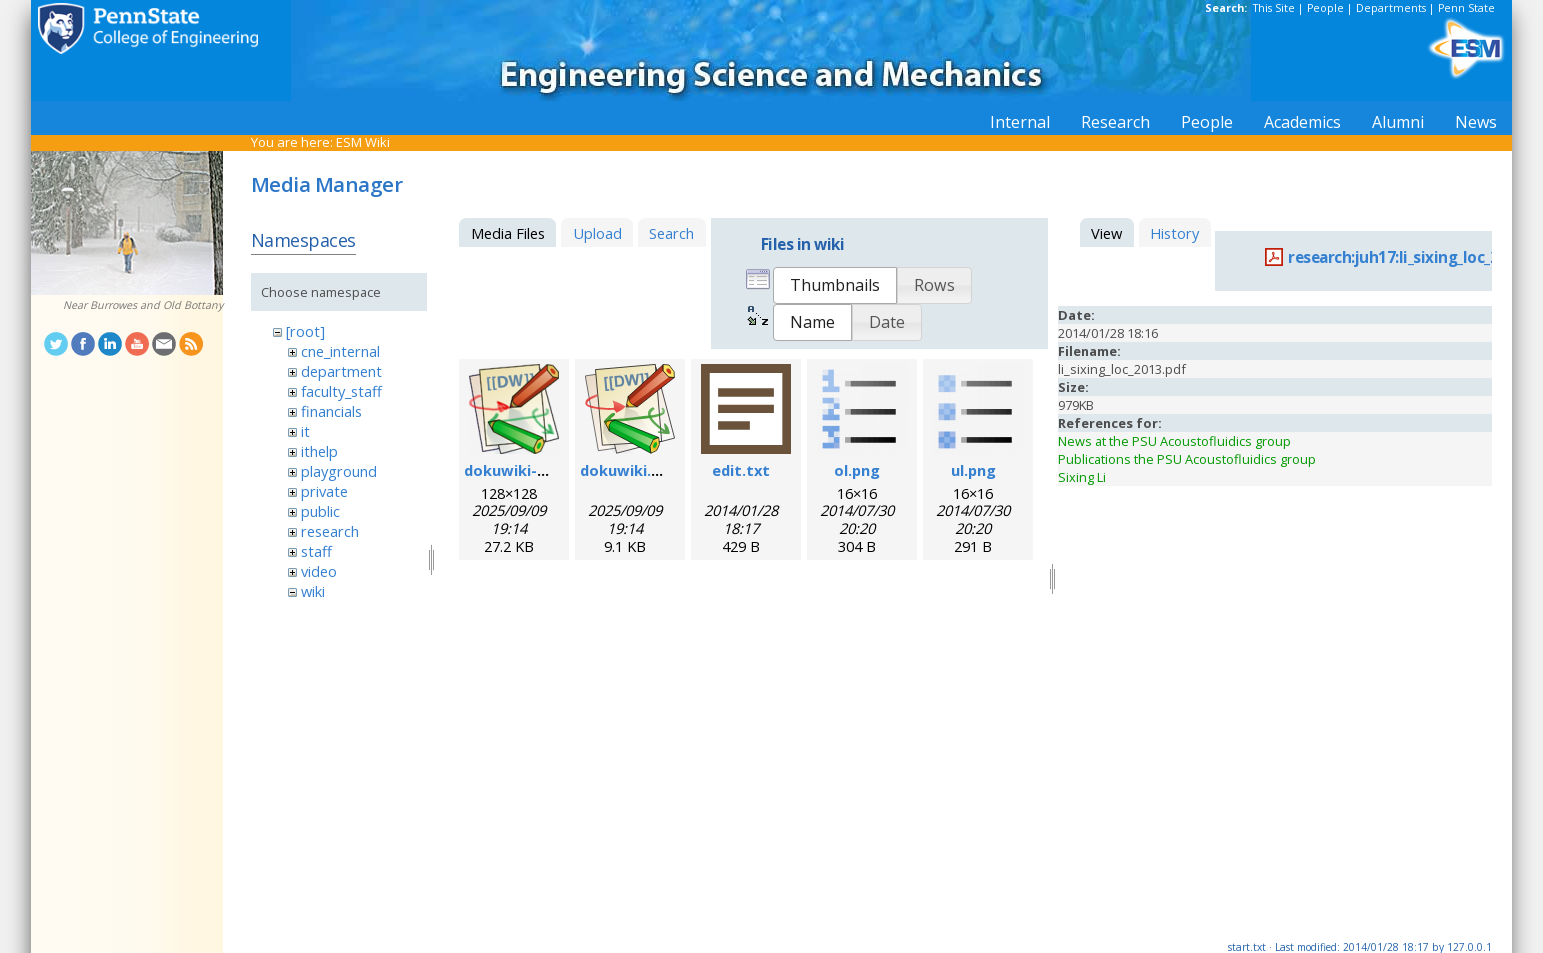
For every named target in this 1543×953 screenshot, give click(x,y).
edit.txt (741, 470)
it (305, 431)
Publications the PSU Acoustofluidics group (1187, 459)
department (341, 371)
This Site (1274, 8)
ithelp (319, 451)
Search (671, 233)
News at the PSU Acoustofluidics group (1174, 441)
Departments (1391, 8)
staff (316, 551)
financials (331, 411)
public (320, 511)
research (330, 531)
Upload (597, 233)
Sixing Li (1082, 477)
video (319, 571)
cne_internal (340, 351)
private (324, 491)
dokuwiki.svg (628, 470)
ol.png (857, 470)
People (1325, 8)
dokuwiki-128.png (528, 470)
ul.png (973, 470)
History (1174, 233)
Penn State (1466, 8)
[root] (305, 331)
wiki (313, 591)
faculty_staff (341, 391)
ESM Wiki (363, 142)
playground (339, 471)
